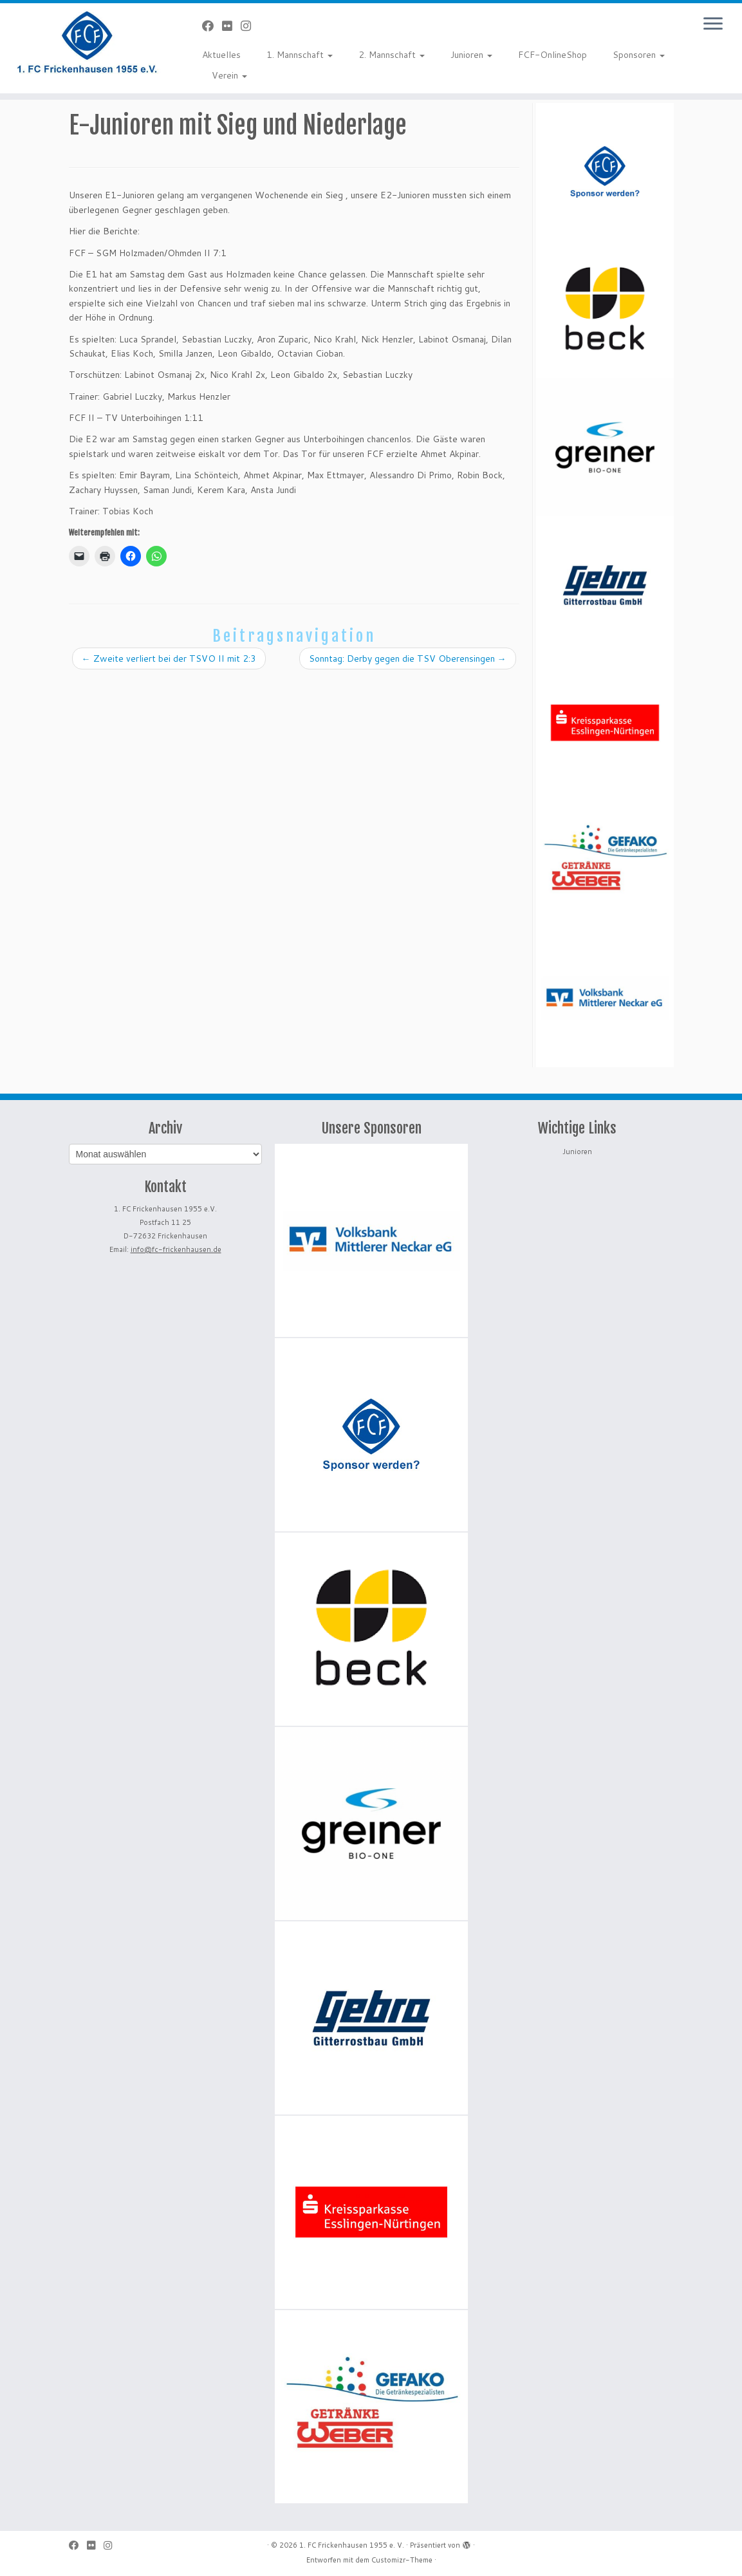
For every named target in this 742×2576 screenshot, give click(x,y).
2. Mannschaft (391, 54)
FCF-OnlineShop (552, 54)
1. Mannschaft (299, 54)
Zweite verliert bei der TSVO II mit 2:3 (169, 658)
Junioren (471, 54)
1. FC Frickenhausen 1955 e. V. (351, 2545)
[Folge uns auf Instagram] (250, 25)
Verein (229, 75)
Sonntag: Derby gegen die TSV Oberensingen (407, 658)
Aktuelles (221, 54)
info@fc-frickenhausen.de (176, 1249)
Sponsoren (639, 54)
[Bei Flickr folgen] (231, 25)
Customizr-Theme (401, 2560)
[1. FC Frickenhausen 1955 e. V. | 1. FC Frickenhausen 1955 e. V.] (87, 42)
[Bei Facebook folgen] (212, 25)
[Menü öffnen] (713, 24)
